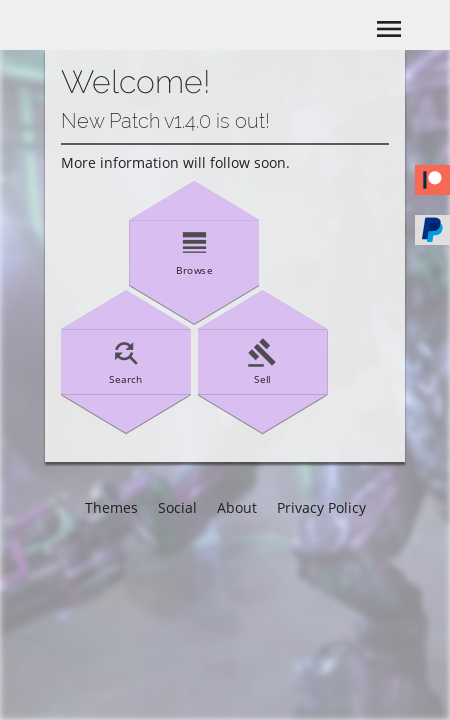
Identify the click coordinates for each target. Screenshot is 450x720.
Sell (262, 361)
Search (126, 361)
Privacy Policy (321, 507)
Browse (194, 252)
